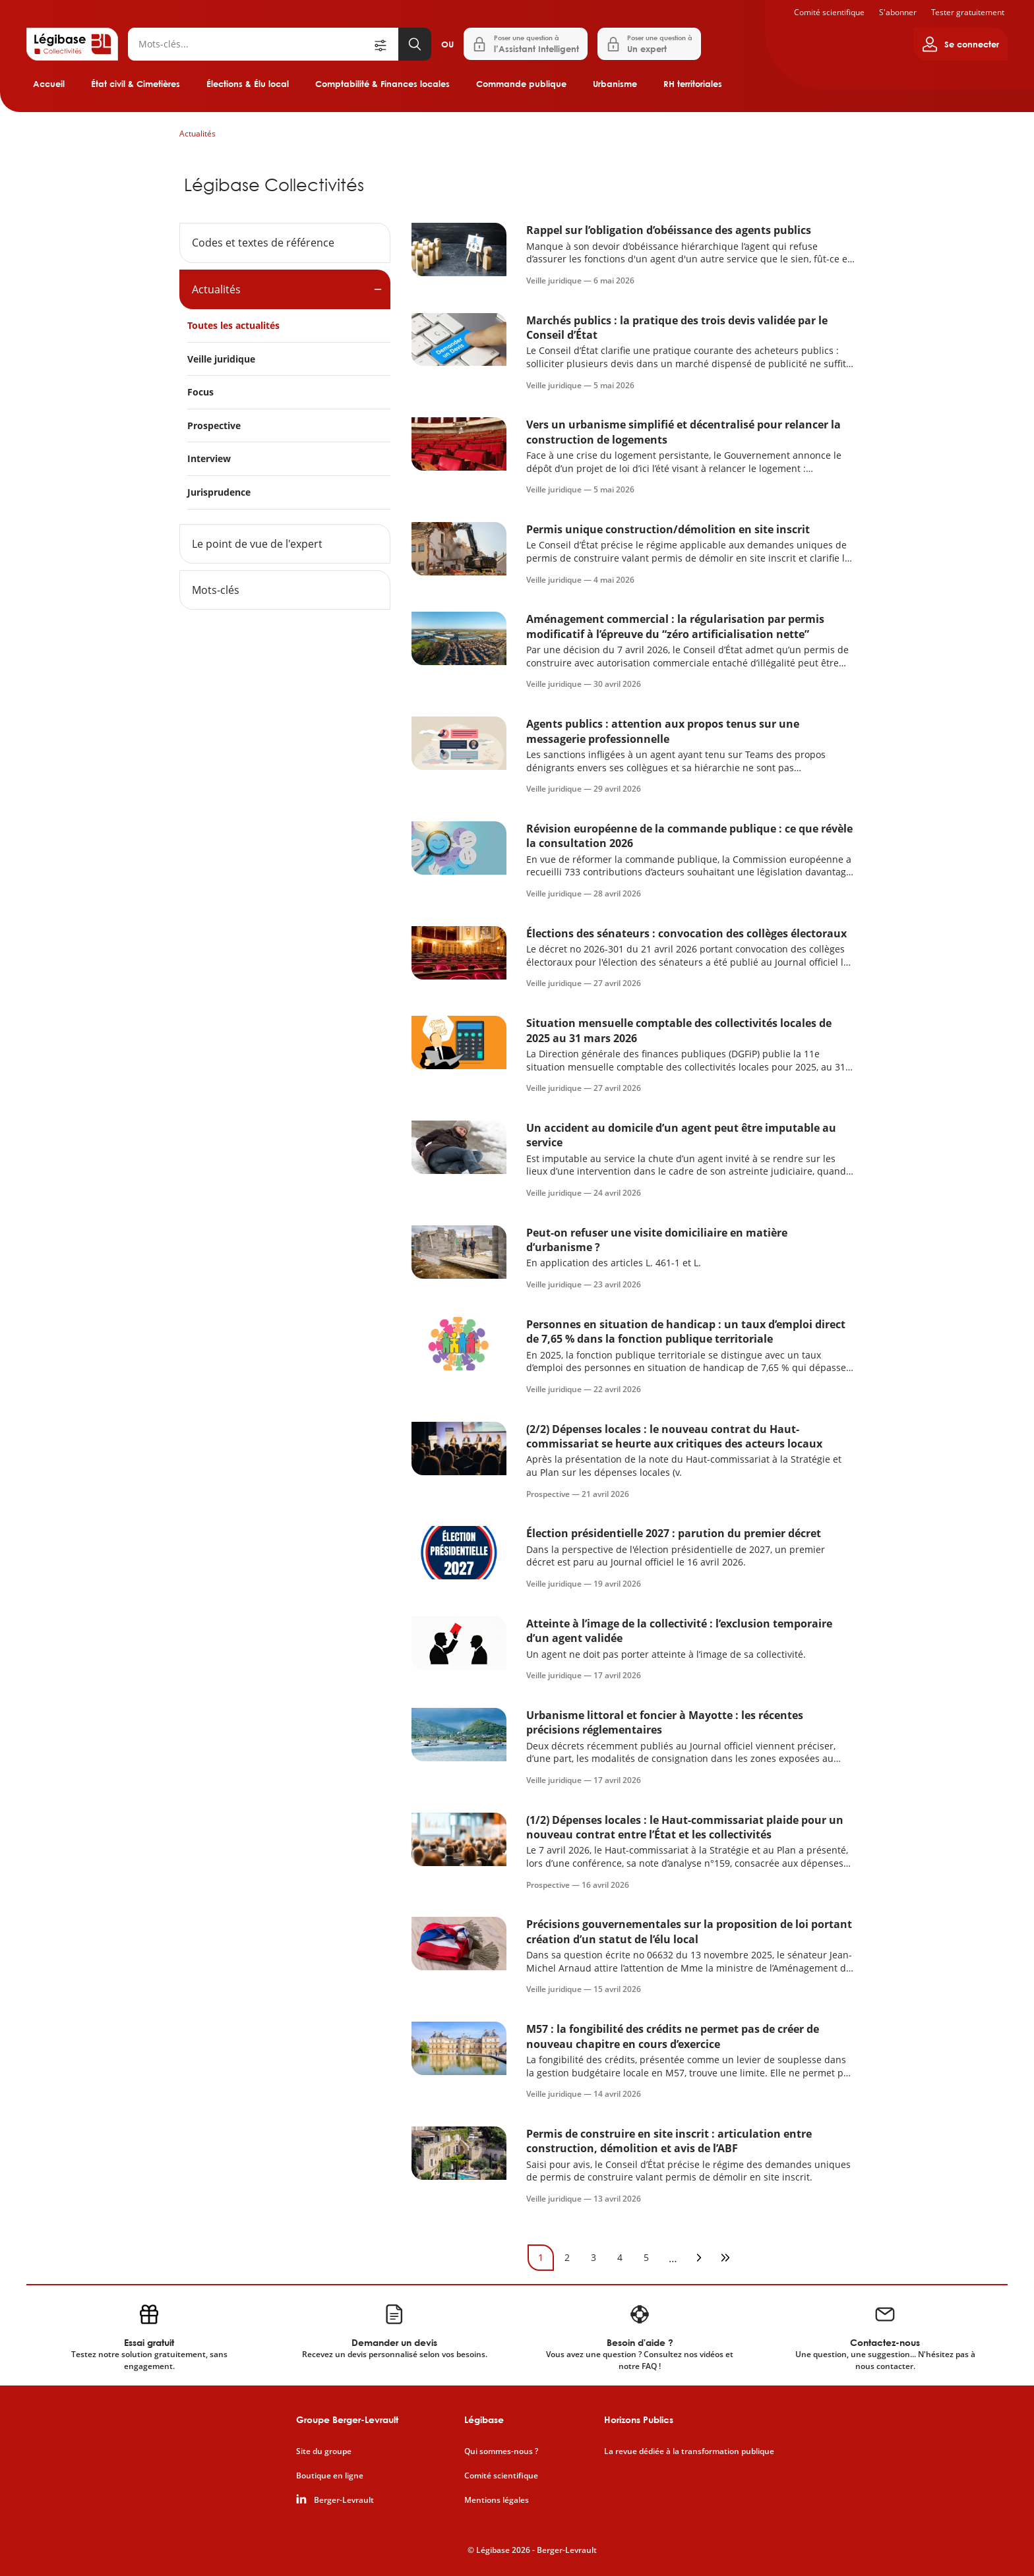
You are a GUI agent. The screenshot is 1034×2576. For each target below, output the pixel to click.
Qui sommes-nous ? (501, 2451)
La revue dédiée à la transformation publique (689, 2451)
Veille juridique (221, 359)
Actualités (197, 133)
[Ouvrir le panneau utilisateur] (960, 44)
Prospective (214, 425)
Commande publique (521, 83)
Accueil (49, 83)
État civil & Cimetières (135, 83)
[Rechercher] (250, 44)
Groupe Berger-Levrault (347, 2419)
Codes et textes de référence (263, 242)
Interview (209, 458)
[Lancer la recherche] (414, 44)
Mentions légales (496, 2500)
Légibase (484, 2419)
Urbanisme (615, 83)
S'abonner (898, 12)
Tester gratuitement (967, 12)
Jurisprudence (219, 492)
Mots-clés (215, 590)
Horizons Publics (638, 2419)
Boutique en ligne (329, 2476)
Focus (200, 392)
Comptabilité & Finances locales (382, 83)
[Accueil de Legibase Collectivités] (72, 44)
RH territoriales (692, 83)
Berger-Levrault (344, 2500)
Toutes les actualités (233, 325)
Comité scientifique (829, 12)
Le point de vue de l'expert (257, 544)
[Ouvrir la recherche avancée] (385, 44)
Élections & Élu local (247, 83)
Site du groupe (323, 2451)
